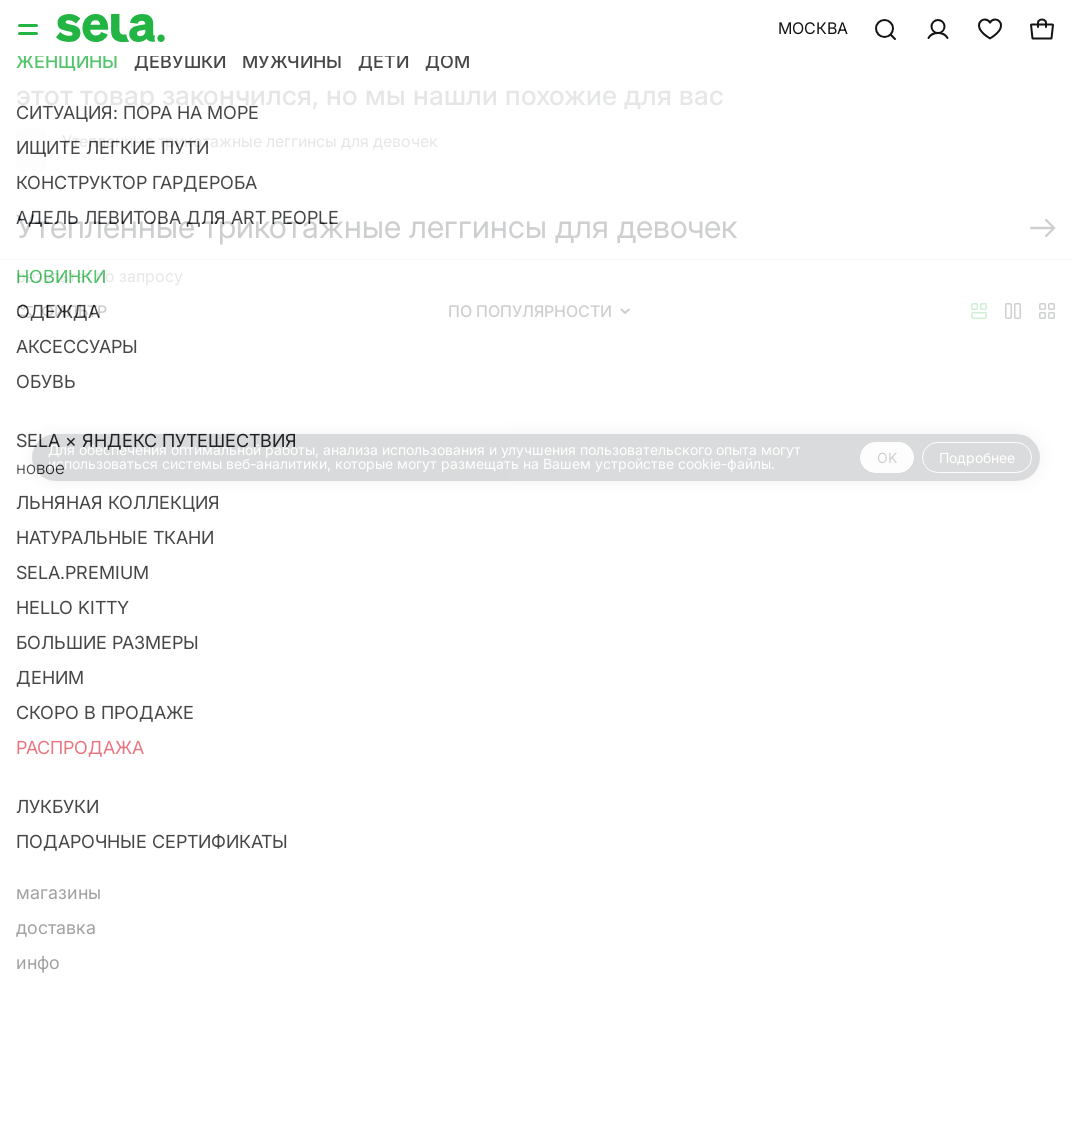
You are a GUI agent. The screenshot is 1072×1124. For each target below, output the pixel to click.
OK (887, 457)
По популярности (539, 311)
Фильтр (62, 311)
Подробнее (977, 457)
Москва (813, 28)
